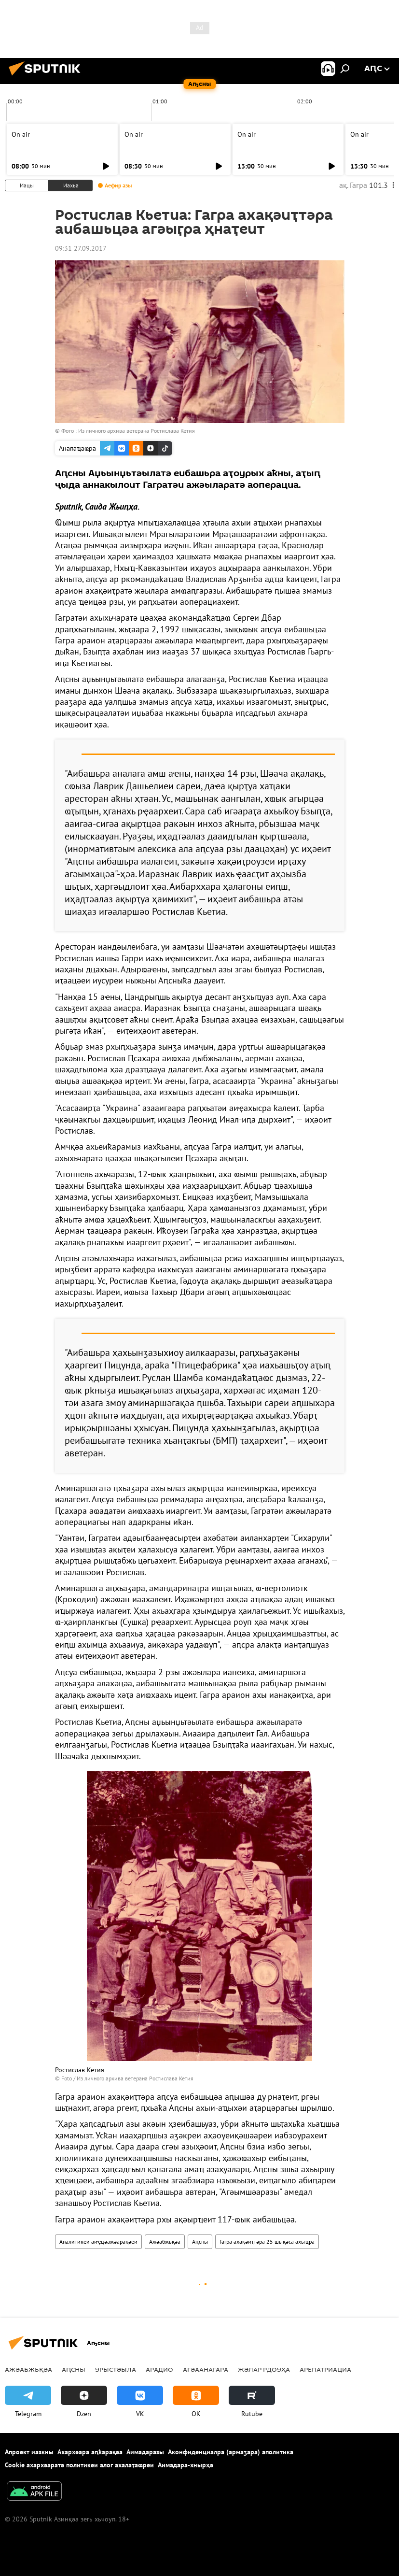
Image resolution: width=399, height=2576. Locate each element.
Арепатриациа (325, 2369)
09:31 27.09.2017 (81, 248)
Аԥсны (200, 2241)
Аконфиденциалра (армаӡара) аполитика (230, 2452)
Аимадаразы (145, 2452)
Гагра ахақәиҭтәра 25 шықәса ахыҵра (267, 2241)
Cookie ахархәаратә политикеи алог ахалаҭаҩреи (79, 2465)
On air (21, 134)
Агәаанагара (205, 2369)
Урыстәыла (115, 2369)
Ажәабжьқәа (164, 2241)
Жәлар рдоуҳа (264, 2369)
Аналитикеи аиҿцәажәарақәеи (98, 2241)
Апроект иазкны (29, 2452)
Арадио (159, 2369)
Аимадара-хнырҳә (185, 2465)
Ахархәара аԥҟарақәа (90, 2452)
